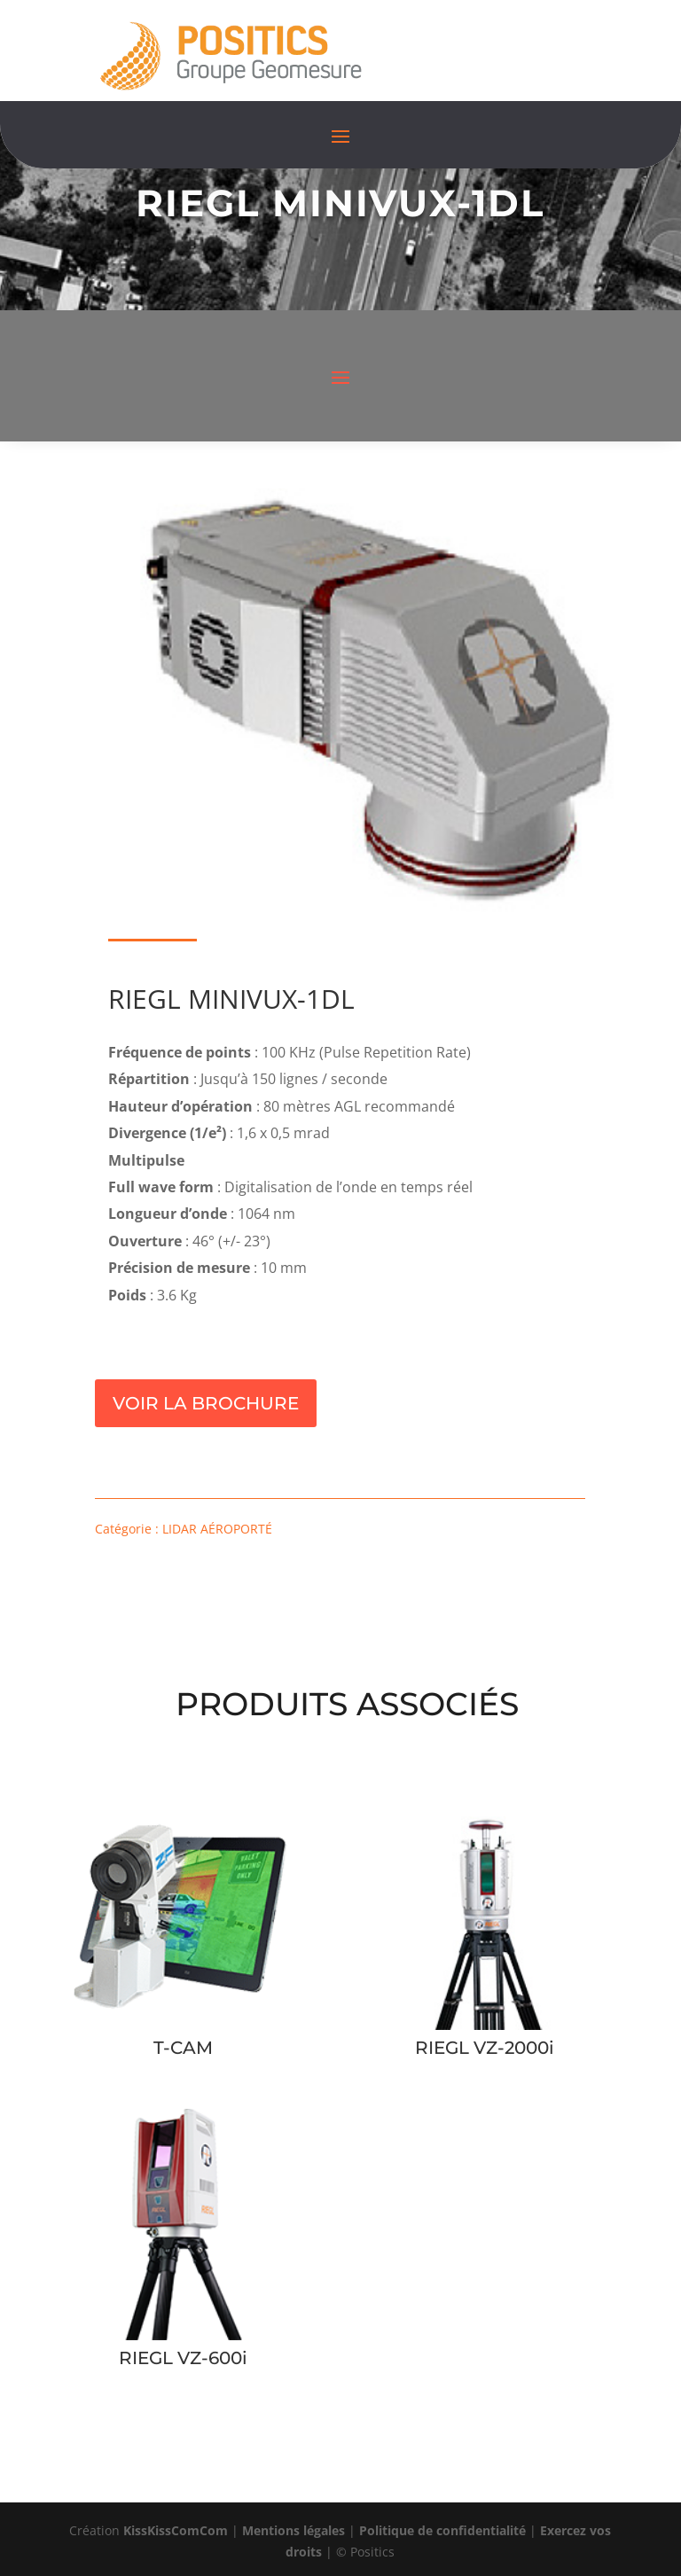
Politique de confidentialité (442, 2530)
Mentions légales (293, 2530)
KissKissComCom (175, 2530)
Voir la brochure (206, 1403)
